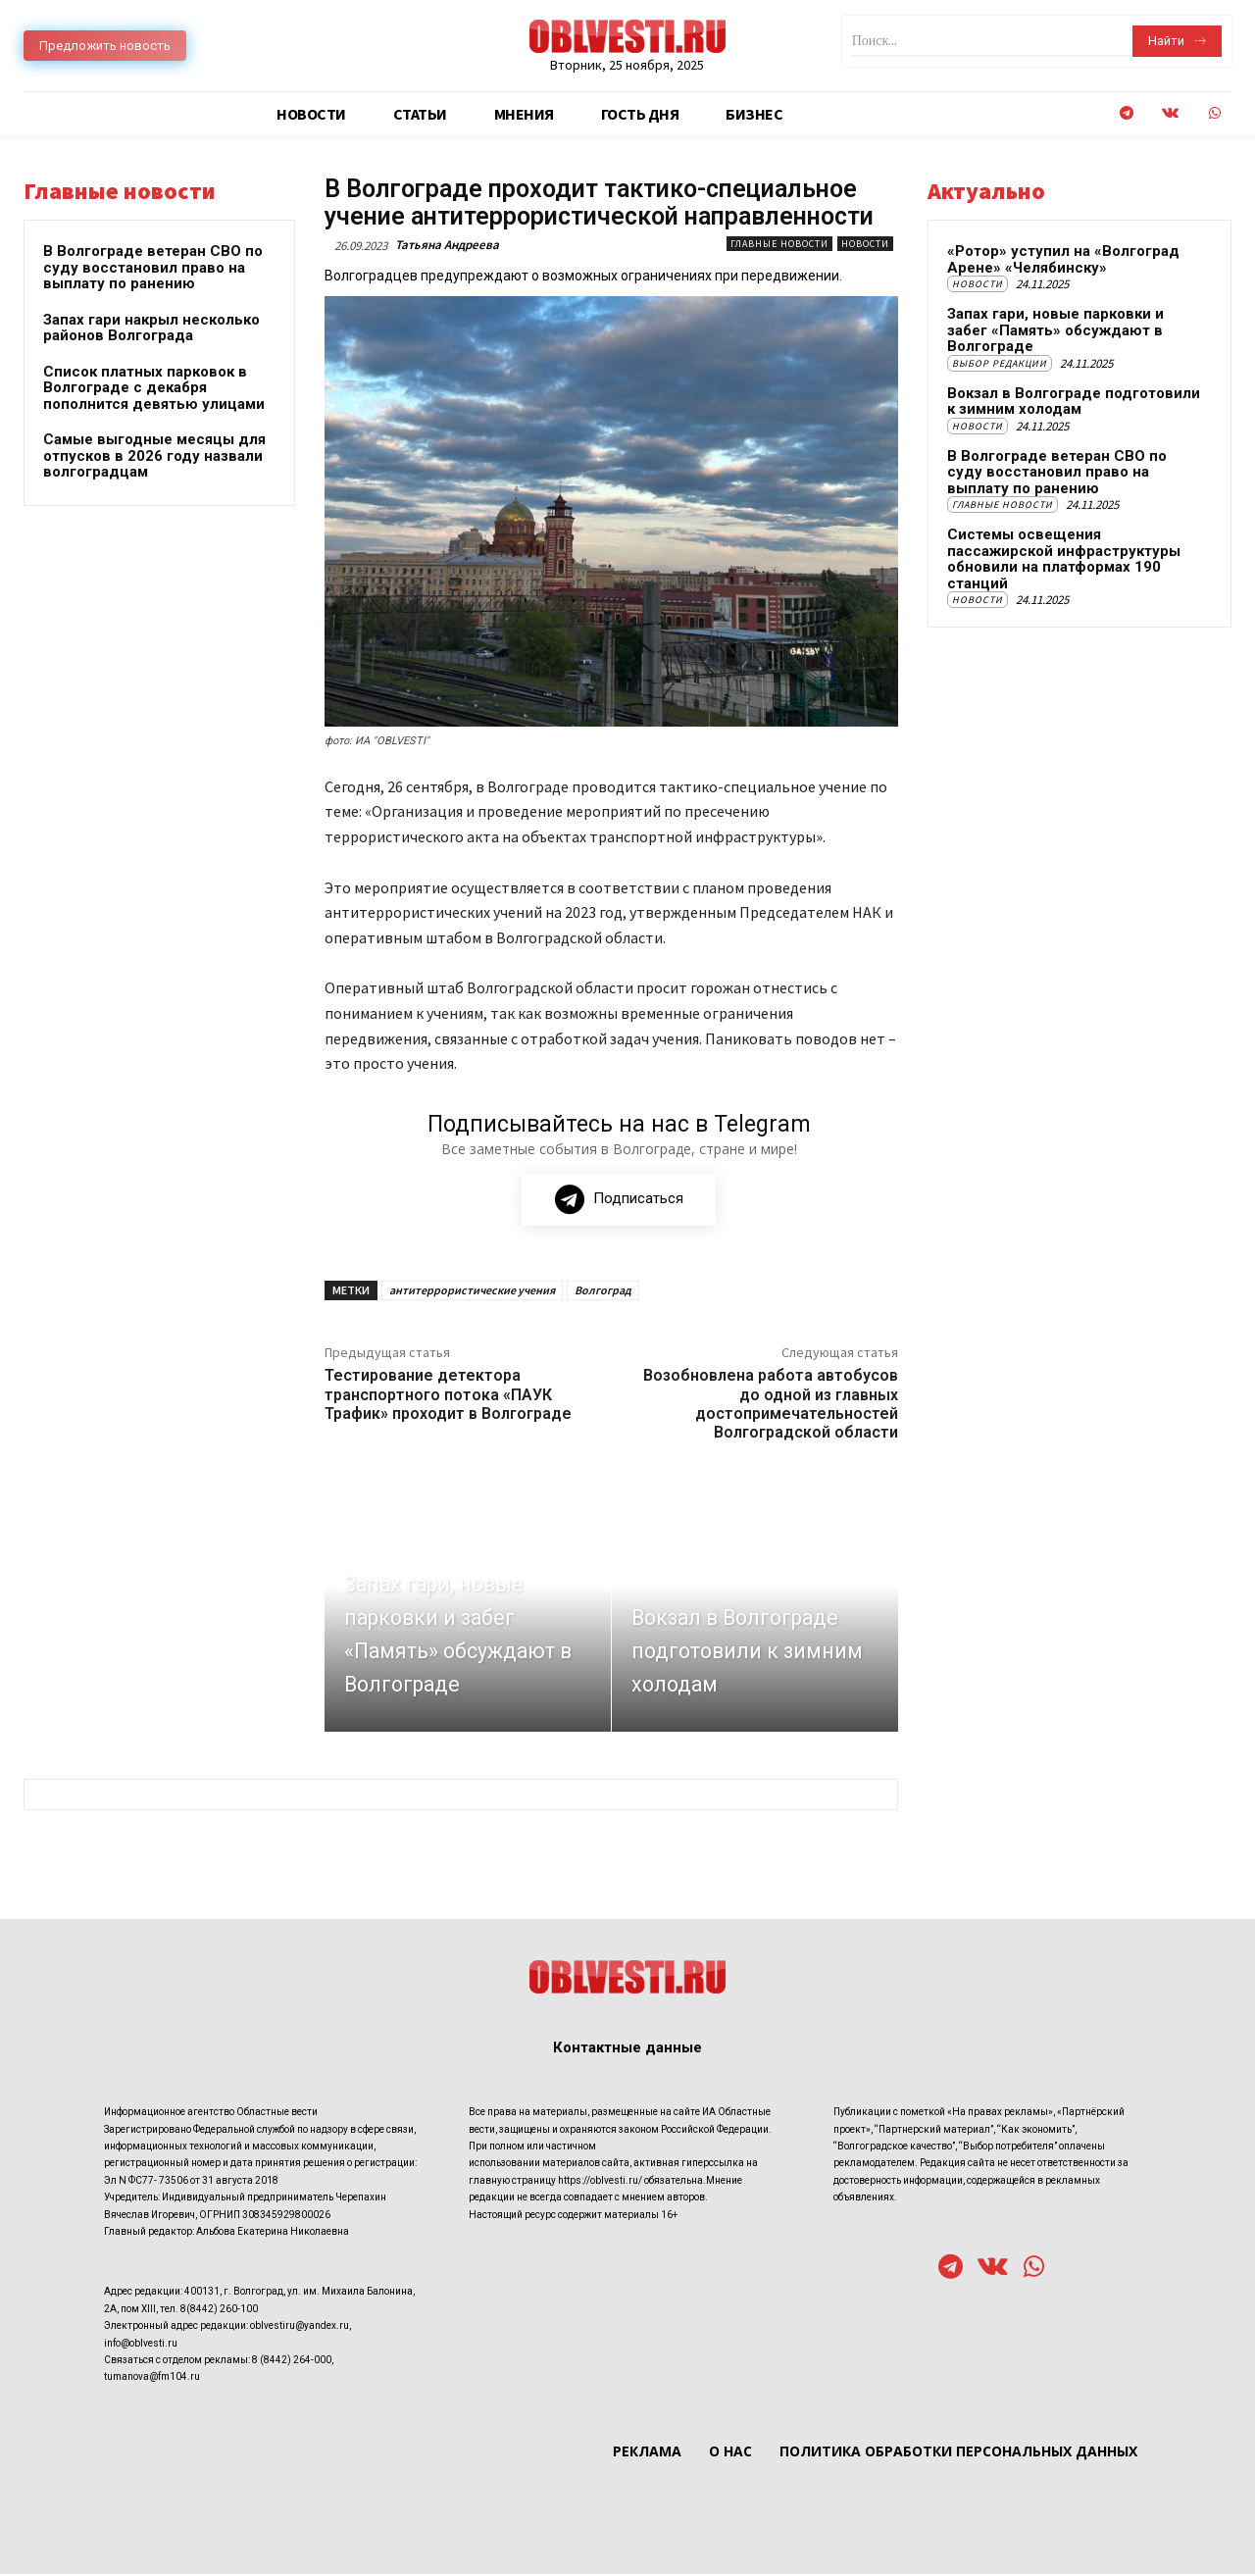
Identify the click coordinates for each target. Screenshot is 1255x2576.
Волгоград (603, 1292)
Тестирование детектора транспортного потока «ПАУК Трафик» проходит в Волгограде (448, 1396)
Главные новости (779, 243)
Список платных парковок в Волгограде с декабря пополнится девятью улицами (154, 388)
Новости (865, 243)
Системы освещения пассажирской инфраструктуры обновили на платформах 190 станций (1063, 559)
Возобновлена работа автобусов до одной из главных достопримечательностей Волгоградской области (770, 1405)
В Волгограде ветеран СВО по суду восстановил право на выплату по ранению (153, 267)
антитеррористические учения (472, 1292)
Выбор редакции (999, 363)
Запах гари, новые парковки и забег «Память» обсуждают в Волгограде (1055, 330)
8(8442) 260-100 (219, 2309)
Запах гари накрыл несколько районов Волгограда (151, 328)
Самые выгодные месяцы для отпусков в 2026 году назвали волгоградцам (154, 455)
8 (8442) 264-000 (291, 2360)
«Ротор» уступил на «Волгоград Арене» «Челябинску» (1063, 259)
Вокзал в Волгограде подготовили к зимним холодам (1073, 401)
